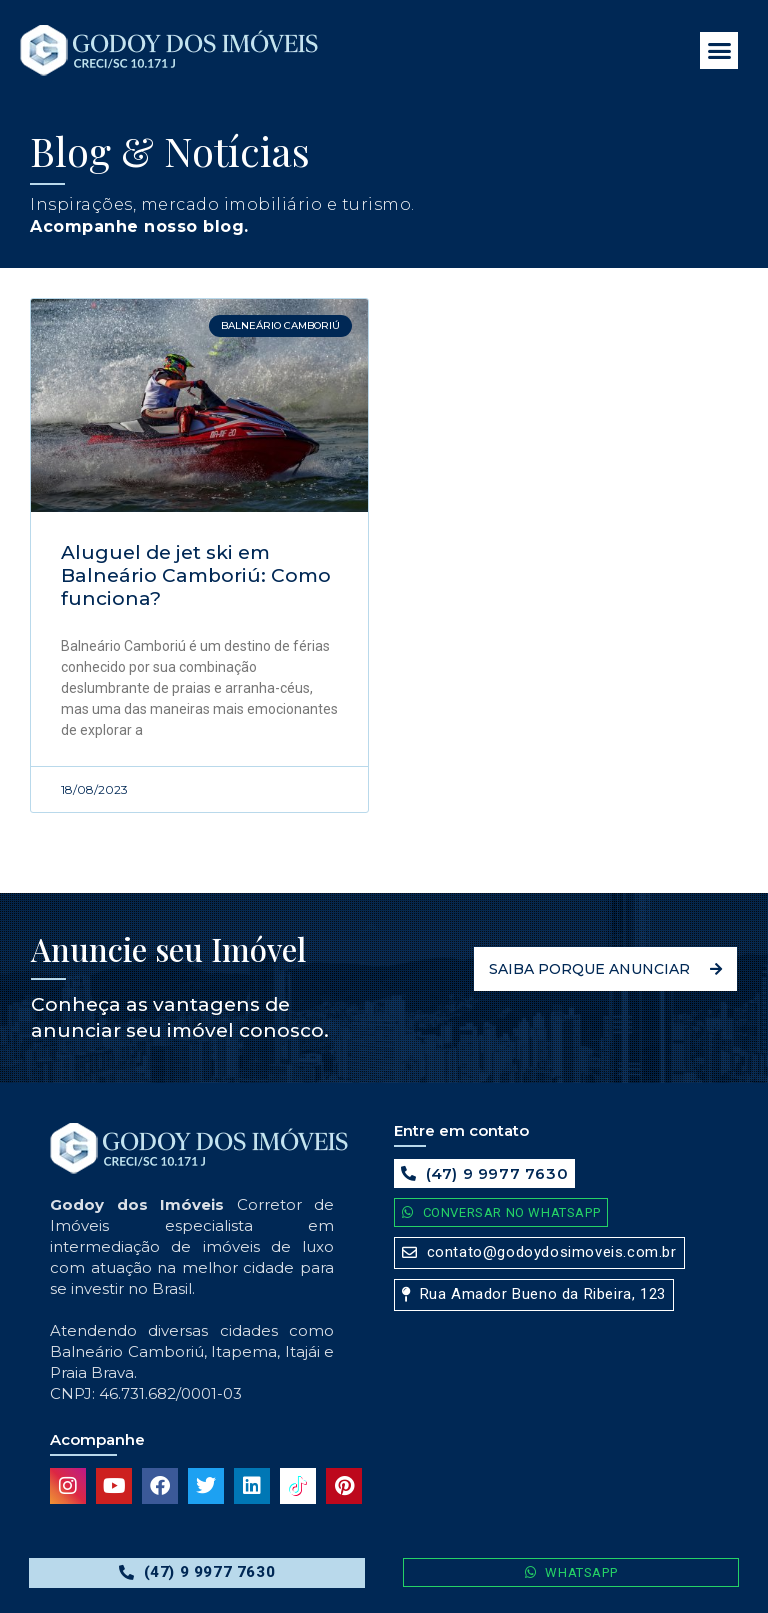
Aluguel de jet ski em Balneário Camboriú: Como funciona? (196, 575)
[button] (719, 51)
